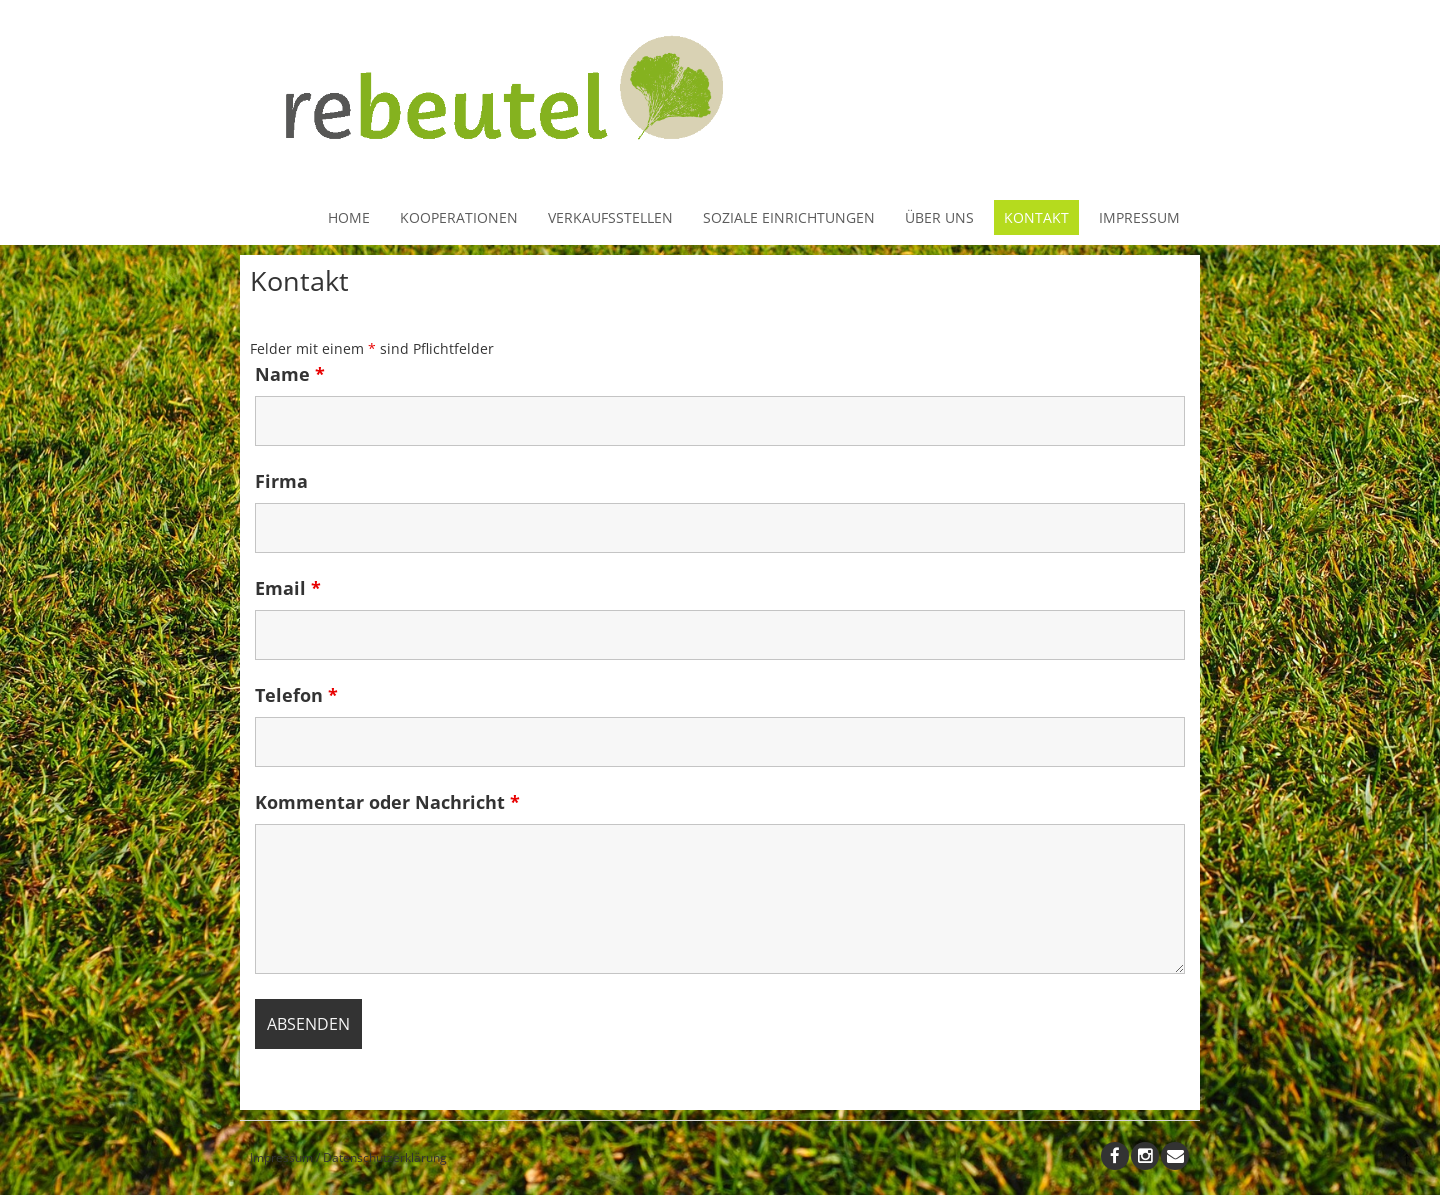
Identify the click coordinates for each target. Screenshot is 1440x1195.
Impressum (1139, 217)
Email (288, 588)
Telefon (296, 695)
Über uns (939, 217)
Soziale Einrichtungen (789, 217)
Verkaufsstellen (610, 217)
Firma (281, 481)
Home (349, 217)
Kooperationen (459, 217)
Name (290, 374)
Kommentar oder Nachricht (387, 802)
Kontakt (1036, 217)
